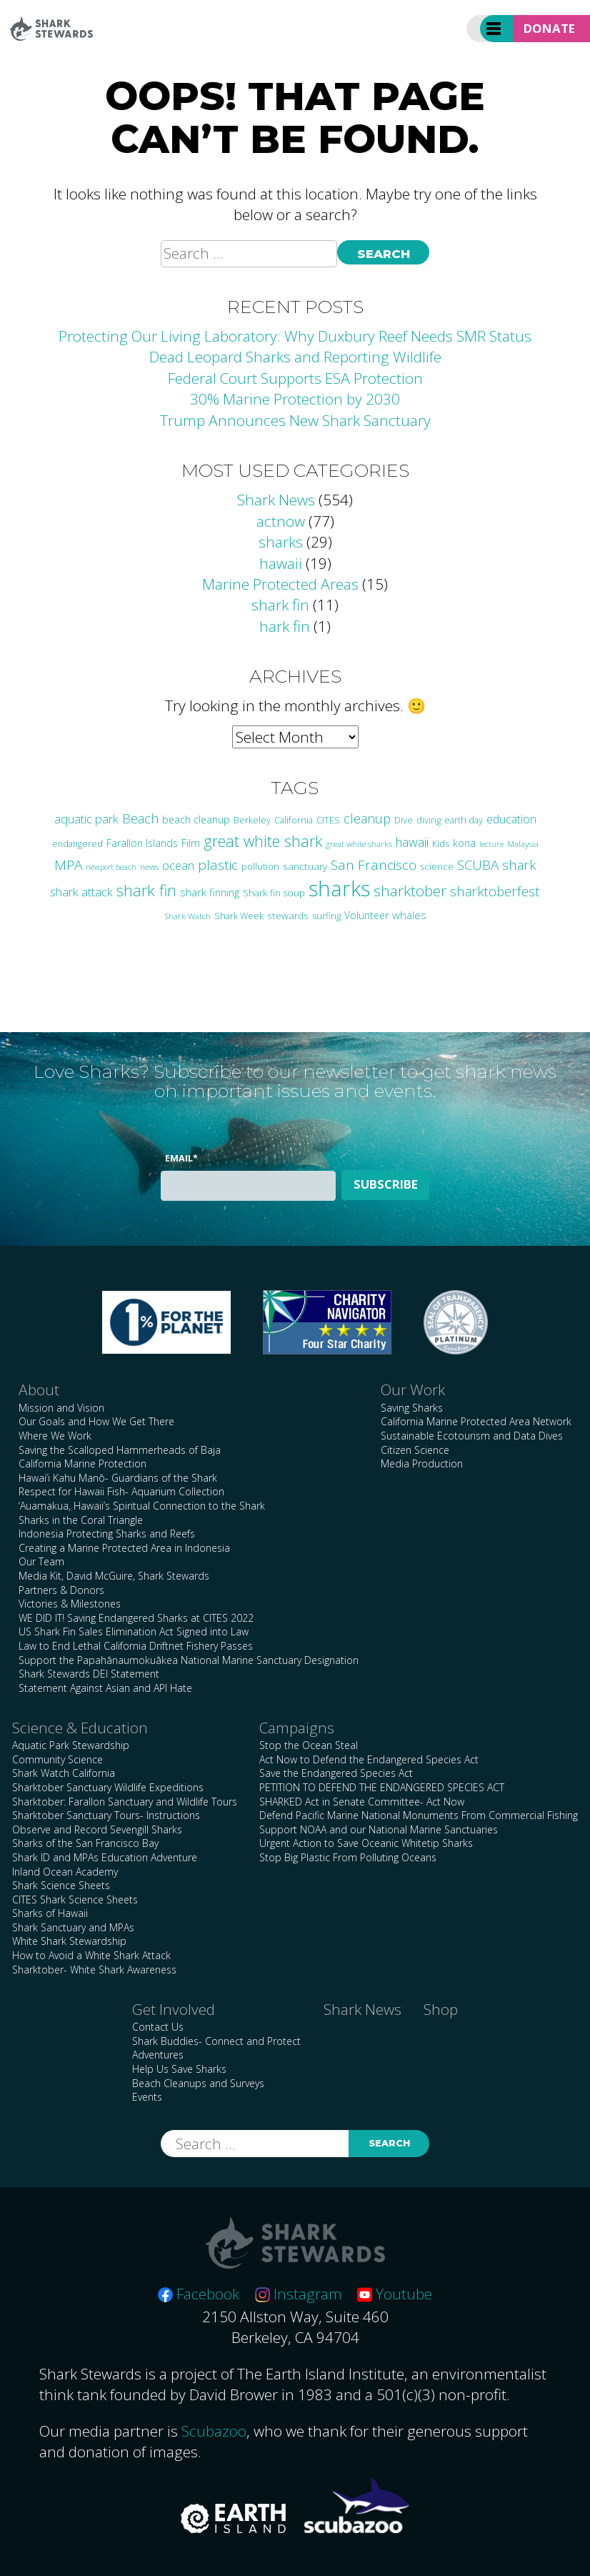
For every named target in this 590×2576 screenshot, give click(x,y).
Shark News (276, 500)
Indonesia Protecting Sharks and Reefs (107, 1533)
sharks (281, 542)
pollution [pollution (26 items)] (260, 866)
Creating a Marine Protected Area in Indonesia (124, 1548)
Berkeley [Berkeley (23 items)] (252, 820)
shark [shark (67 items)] (519, 864)
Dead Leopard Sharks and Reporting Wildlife (295, 357)
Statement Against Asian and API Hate (105, 1688)
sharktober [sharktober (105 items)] (410, 891)
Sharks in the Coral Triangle (81, 1520)
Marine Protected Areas (280, 584)
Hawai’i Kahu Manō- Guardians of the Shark (118, 1478)
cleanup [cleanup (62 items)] (367, 818)
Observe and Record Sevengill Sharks (97, 1829)
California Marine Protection (82, 1463)
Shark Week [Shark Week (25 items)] (239, 915)
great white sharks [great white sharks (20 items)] (359, 843)
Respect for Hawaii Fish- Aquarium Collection (121, 1491)
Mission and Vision (61, 1408)
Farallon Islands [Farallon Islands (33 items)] (142, 843)
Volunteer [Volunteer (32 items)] (366, 915)
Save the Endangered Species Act (336, 1773)
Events (147, 2097)
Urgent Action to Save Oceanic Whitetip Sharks (366, 1843)
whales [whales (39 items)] (409, 915)
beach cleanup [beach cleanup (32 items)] (196, 819)
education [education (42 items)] (511, 819)
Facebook (198, 2294)
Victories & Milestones (70, 1603)
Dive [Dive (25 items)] (403, 819)
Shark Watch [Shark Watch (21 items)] (187, 915)
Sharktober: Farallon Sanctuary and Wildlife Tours (124, 1801)
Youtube (394, 2294)
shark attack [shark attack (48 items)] (81, 891)
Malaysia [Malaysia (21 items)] (523, 843)
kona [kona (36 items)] (464, 843)
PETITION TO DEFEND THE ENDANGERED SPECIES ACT (381, 1787)
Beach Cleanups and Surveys (198, 2083)
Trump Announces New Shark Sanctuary (295, 420)
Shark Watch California (63, 1773)
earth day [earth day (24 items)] (463, 820)
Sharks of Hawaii (50, 1913)
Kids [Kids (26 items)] (440, 843)
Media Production (422, 1463)
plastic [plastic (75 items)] (218, 865)
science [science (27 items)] (437, 866)
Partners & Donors (61, 1590)
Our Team (41, 1561)
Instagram (298, 2294)
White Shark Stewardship (69, 1941)
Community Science (57, 1759)
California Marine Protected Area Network (476, 1421)
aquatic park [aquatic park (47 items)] (86, 819)
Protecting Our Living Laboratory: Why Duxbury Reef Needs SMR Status (295, 336)
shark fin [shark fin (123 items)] (146, 890)
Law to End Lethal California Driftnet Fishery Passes (136, 1646)
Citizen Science (415, 1450)
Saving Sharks (412, 1408)
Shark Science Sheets (61, 1885)
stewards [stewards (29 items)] (288, 915)
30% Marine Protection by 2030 (295, 399)
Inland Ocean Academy (65, 1871)
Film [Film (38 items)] (190, 843)
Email (181, 1158)
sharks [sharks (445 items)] (339, 888)
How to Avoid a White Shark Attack (91, 1955)
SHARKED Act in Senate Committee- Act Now (361, 1801)
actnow (280, 521)
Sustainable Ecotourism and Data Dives (472, 1435)
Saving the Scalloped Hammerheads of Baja (120, 1450)
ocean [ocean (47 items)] (178, 865)
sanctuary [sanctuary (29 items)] (305, 866)
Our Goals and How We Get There (96, 1421)
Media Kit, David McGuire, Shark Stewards (114, 1575)
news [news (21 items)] (149, 866)
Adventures (158, 2054)
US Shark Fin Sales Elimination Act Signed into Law (134, 1631)
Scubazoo (213, 2431)
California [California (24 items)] (293, 820)
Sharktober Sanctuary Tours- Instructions (106, 1815)
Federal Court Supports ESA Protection (295, 378)
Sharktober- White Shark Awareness (94, 1969)
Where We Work (55, 1435)
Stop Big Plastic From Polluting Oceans (347, 1857)
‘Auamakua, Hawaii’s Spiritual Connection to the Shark (142, 1505)
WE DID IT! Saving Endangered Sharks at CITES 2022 (136, 1618)
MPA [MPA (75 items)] (68, 865)
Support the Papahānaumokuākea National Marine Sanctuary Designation (189, 1660)
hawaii (280, 563)
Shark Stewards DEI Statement (89, 1673)
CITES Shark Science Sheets (75, 1899)
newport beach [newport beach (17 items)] (111, 867)
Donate (549, 28)
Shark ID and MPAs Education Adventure (104, 1857)
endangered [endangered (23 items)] (77, 844)
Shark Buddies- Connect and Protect (216, 2041)
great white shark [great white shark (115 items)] (263, 841)
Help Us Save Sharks (179, 2069)
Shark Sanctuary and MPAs (73, 1927)
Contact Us (158, 2026)
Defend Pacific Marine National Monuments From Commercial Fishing (418, 1815)
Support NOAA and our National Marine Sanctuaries (378, 1829)
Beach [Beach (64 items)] (140, 818)
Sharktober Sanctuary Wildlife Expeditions (108, 1787)
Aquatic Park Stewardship (70, 1745)
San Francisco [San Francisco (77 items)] (373, 865)
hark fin (284, 626)
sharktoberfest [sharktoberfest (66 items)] (495, 891)
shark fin (280, 605)
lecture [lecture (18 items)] (491, 843)
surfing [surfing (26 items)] (326, 915)
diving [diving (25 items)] (428, 819)
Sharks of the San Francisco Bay (85, 1843)
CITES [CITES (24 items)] (328, 820)
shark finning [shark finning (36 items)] (209, 892)
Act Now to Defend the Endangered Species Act (369, 1759)
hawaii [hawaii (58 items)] (412, 842)
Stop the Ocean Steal (308, 1745)
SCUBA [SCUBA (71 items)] (478, 864)
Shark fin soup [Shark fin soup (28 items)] (274, 892)
